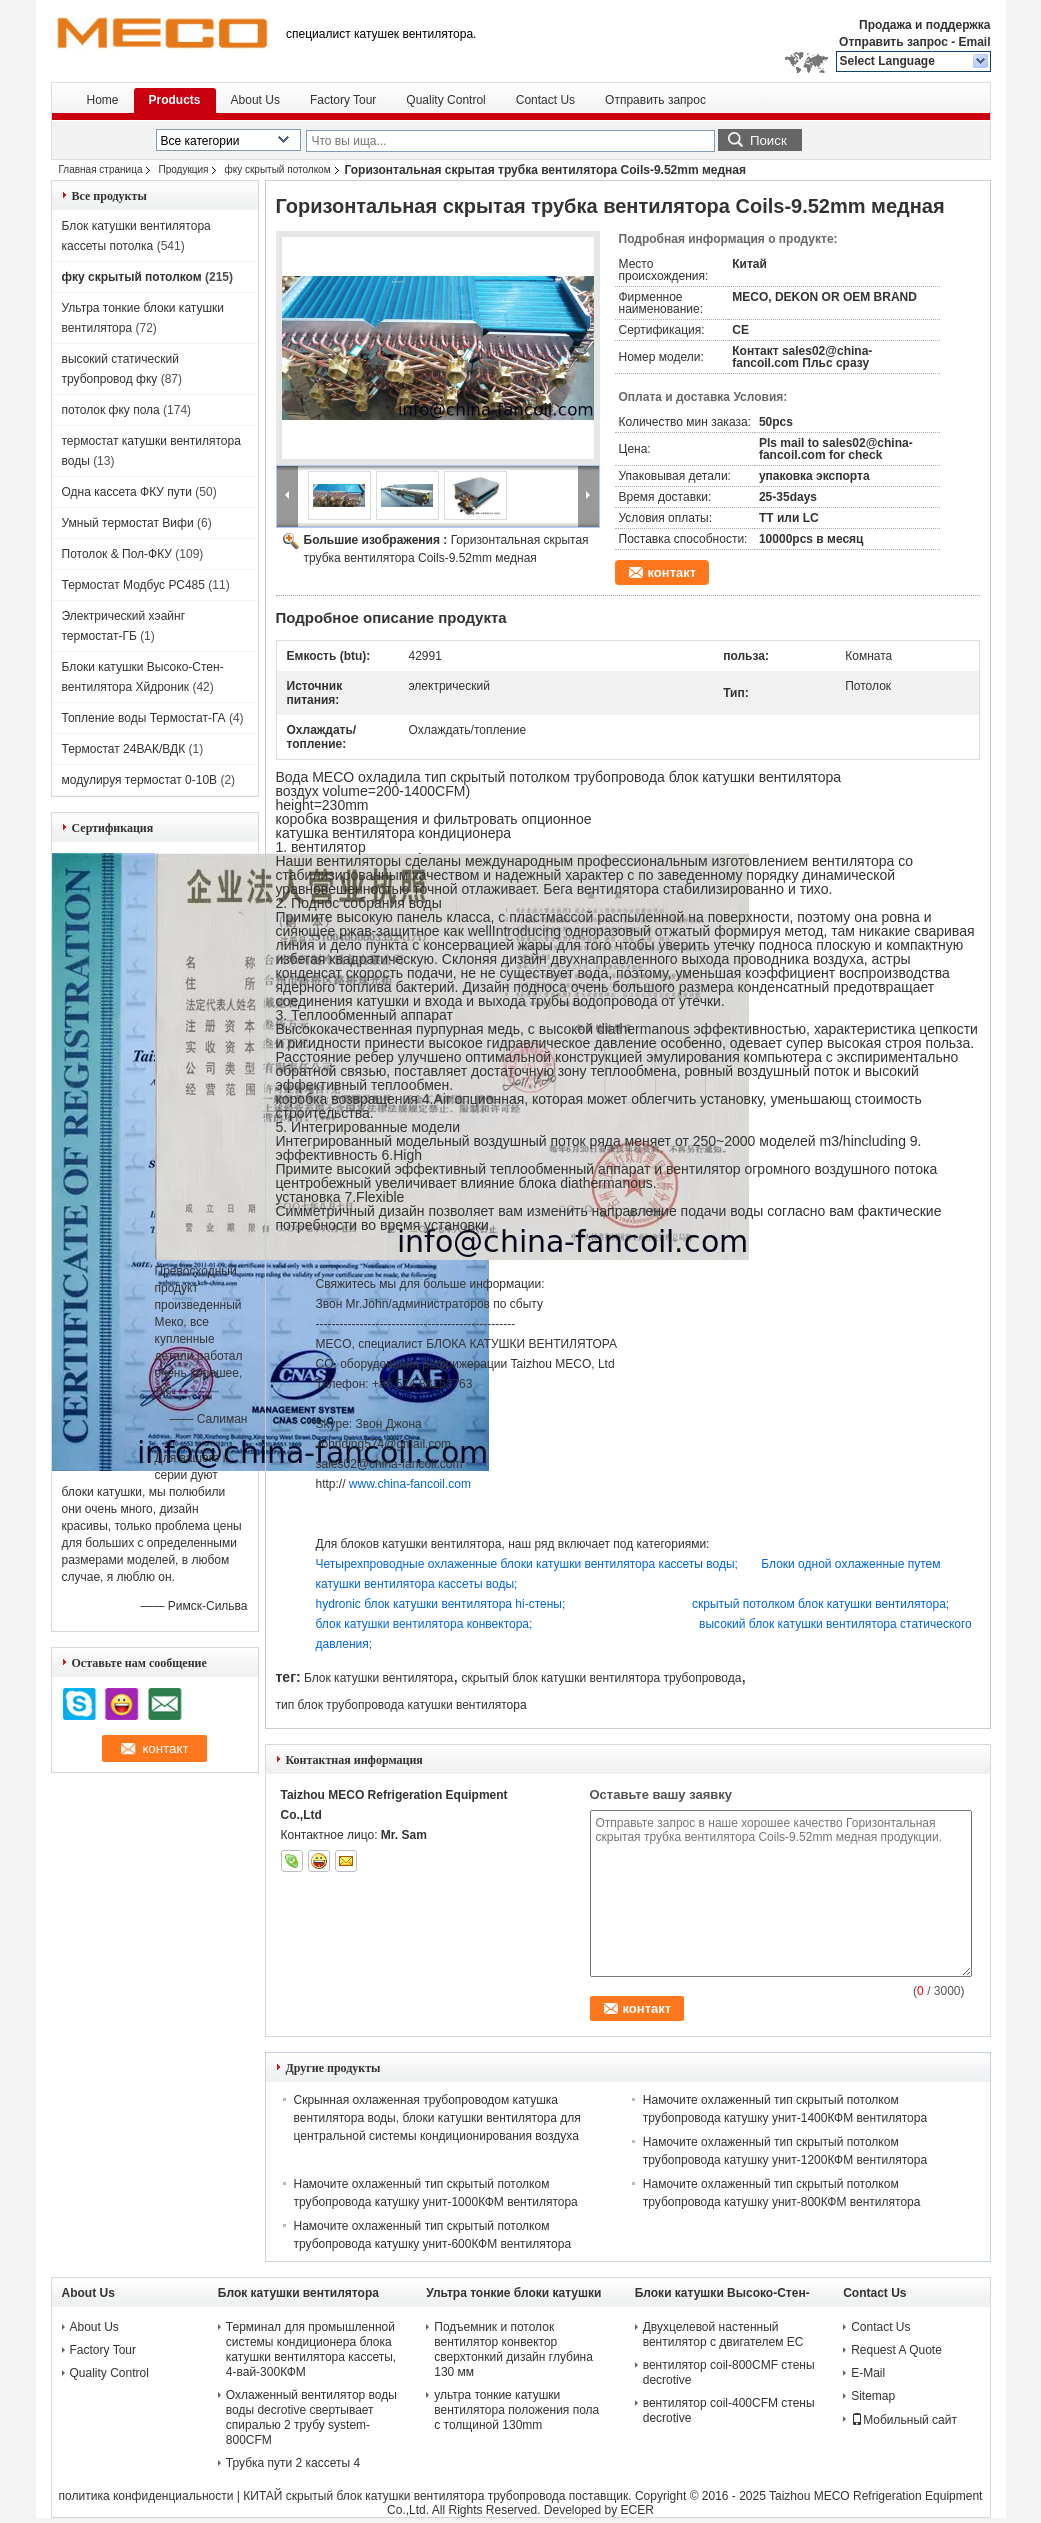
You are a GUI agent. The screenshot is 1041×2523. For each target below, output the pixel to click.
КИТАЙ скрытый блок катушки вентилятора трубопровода (404, 2496)
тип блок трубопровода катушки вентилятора (401, 1705)
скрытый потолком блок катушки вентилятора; (820, 1604)
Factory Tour (343, 100)
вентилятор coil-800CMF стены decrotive (729, 2372)
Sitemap (873, 2396)
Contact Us (545, 100)
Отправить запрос (895, 42)
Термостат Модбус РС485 (133, 585)
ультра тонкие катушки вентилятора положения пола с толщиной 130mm (516, 2410)
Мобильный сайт (904, 2420)
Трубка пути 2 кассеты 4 (293, 2463)
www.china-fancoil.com (410, 1484)
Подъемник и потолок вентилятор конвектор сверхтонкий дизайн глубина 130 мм (513, 2349)
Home (103, 100)
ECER (637, 2510)
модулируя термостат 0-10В (140, 780)
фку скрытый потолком (277, 169)
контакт (672, 572)
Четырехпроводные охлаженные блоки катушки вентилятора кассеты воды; (539, 1564)
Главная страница (101, 169)
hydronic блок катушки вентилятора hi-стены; (504, 1604)
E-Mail (868, 2373)
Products (175, 100)
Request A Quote (896, 2350)
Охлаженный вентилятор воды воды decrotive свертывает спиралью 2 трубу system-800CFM (311, 2417)
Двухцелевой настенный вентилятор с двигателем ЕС (723, 2334)
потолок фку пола (111, 410)
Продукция (183, 169)
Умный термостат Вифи (128, 523)
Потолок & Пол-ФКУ (117, 554)
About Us (255, 100)
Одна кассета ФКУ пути (127, 492)
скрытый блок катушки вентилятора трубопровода (602, 1678)
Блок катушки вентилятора (378, 1678)
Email (974, 42)
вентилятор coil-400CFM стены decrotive (729, 2410)
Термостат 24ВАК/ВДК (124, 749)
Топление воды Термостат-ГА (144, 718)
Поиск (768, 140)
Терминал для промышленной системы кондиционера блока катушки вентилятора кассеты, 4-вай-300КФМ (311, 2349)
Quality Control (445, 100)
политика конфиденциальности (146, 2496)
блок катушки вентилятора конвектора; (508, 1624)
